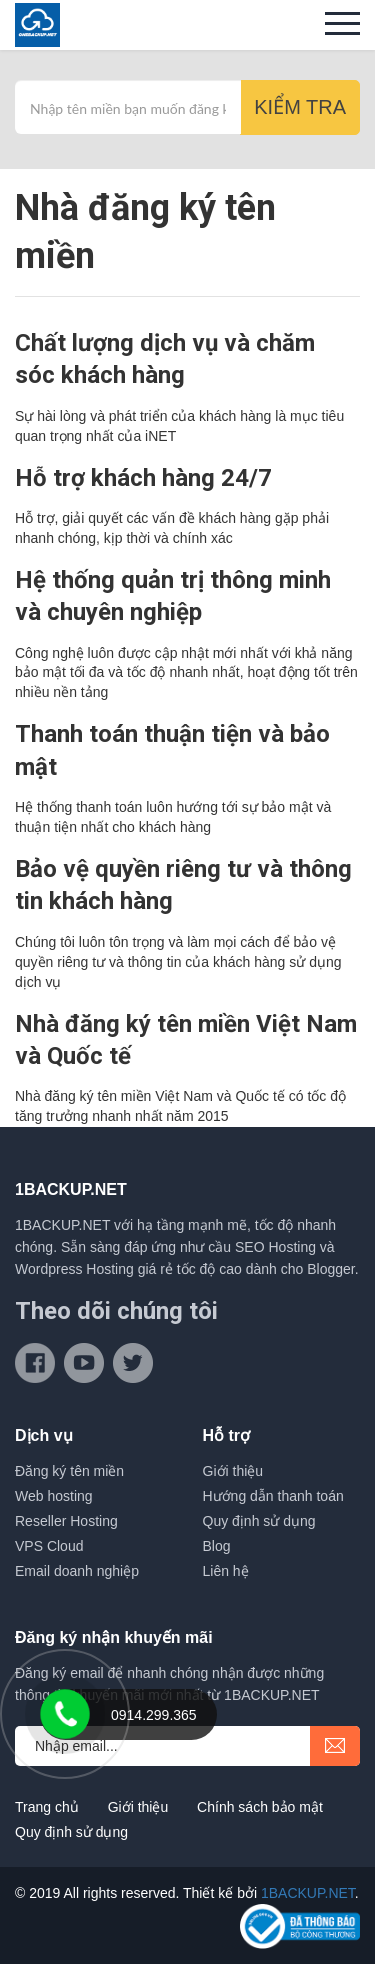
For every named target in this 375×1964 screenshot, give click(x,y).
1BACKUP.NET (308, 1893)
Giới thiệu (233, 1471)
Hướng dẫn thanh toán (273, 1496)
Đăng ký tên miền (69, 1471)
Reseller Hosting (66, 1521)
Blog (217, 1546)
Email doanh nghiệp (77, 1571)
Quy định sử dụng (259, 1521)
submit (335, 1746)
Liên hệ (226, 1571)
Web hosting (54, 1496)
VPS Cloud (49, 1546)
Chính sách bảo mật (260, 1807)
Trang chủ (47, 1807)
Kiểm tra (300, 107)
